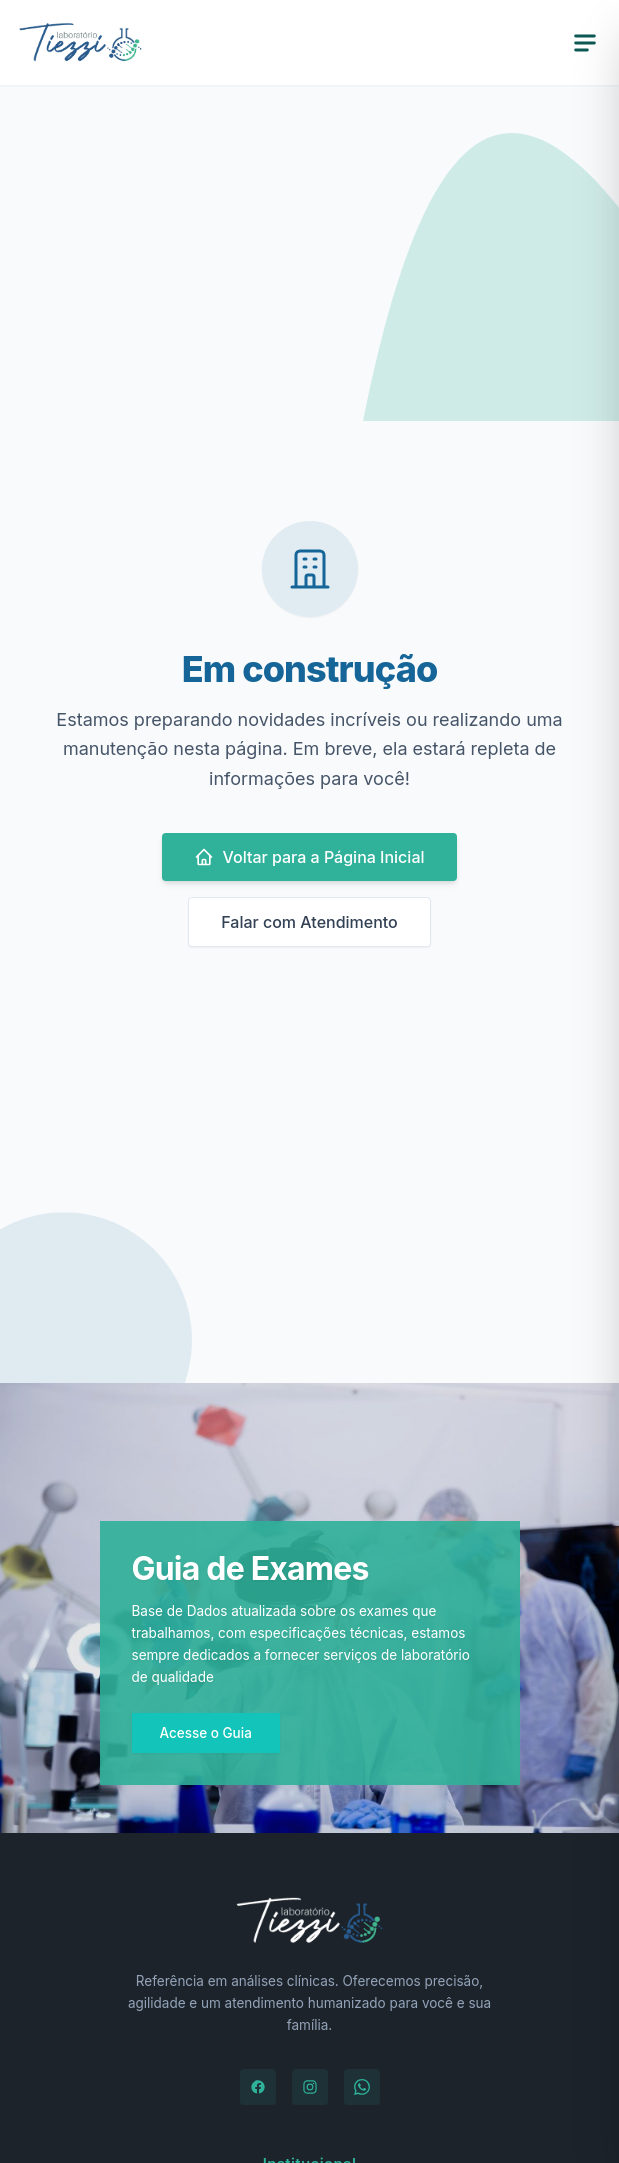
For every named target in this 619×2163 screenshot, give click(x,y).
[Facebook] (258, 2087)
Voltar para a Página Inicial (309, 857)
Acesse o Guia (206, 1733)
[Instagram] (310, 2087)
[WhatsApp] (362, 2087)
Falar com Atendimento (309, 922)
